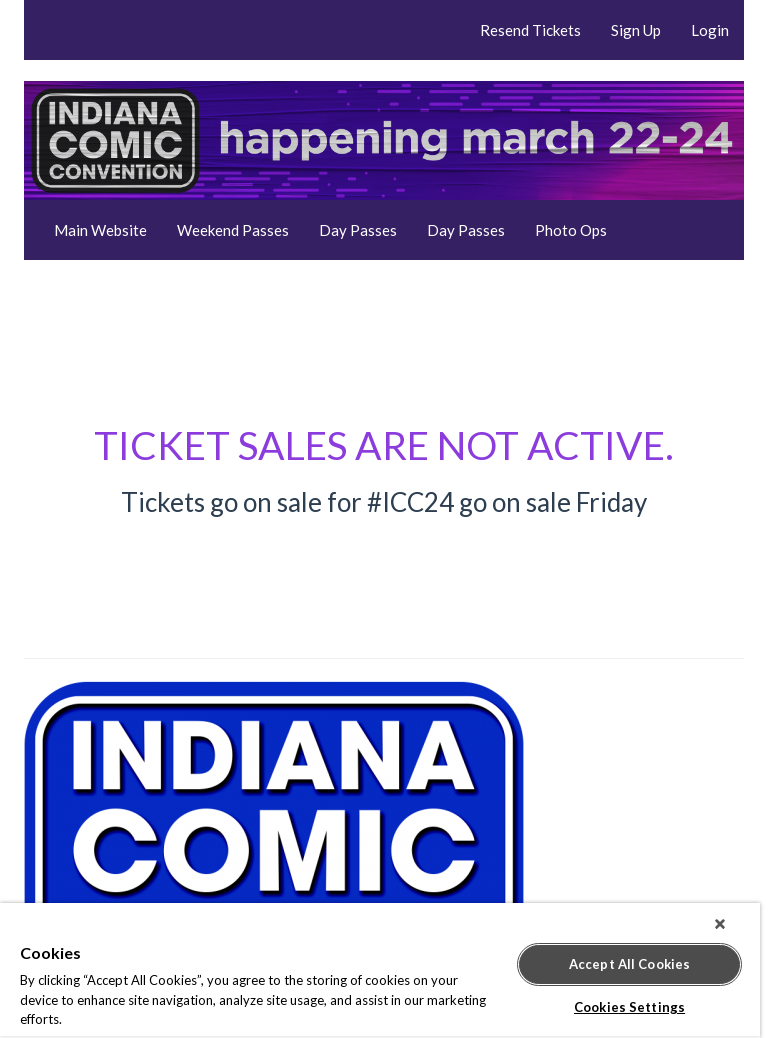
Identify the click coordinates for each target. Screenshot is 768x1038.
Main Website (100, 230)
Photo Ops (571, 230)
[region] (380, 970)
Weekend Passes (233, 230)
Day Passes (358, 230)
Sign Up (636, 30)
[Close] (720, 924)
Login (710, 30)
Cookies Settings (629, 1007)
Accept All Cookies (629, 964)
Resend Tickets (530, 30)
